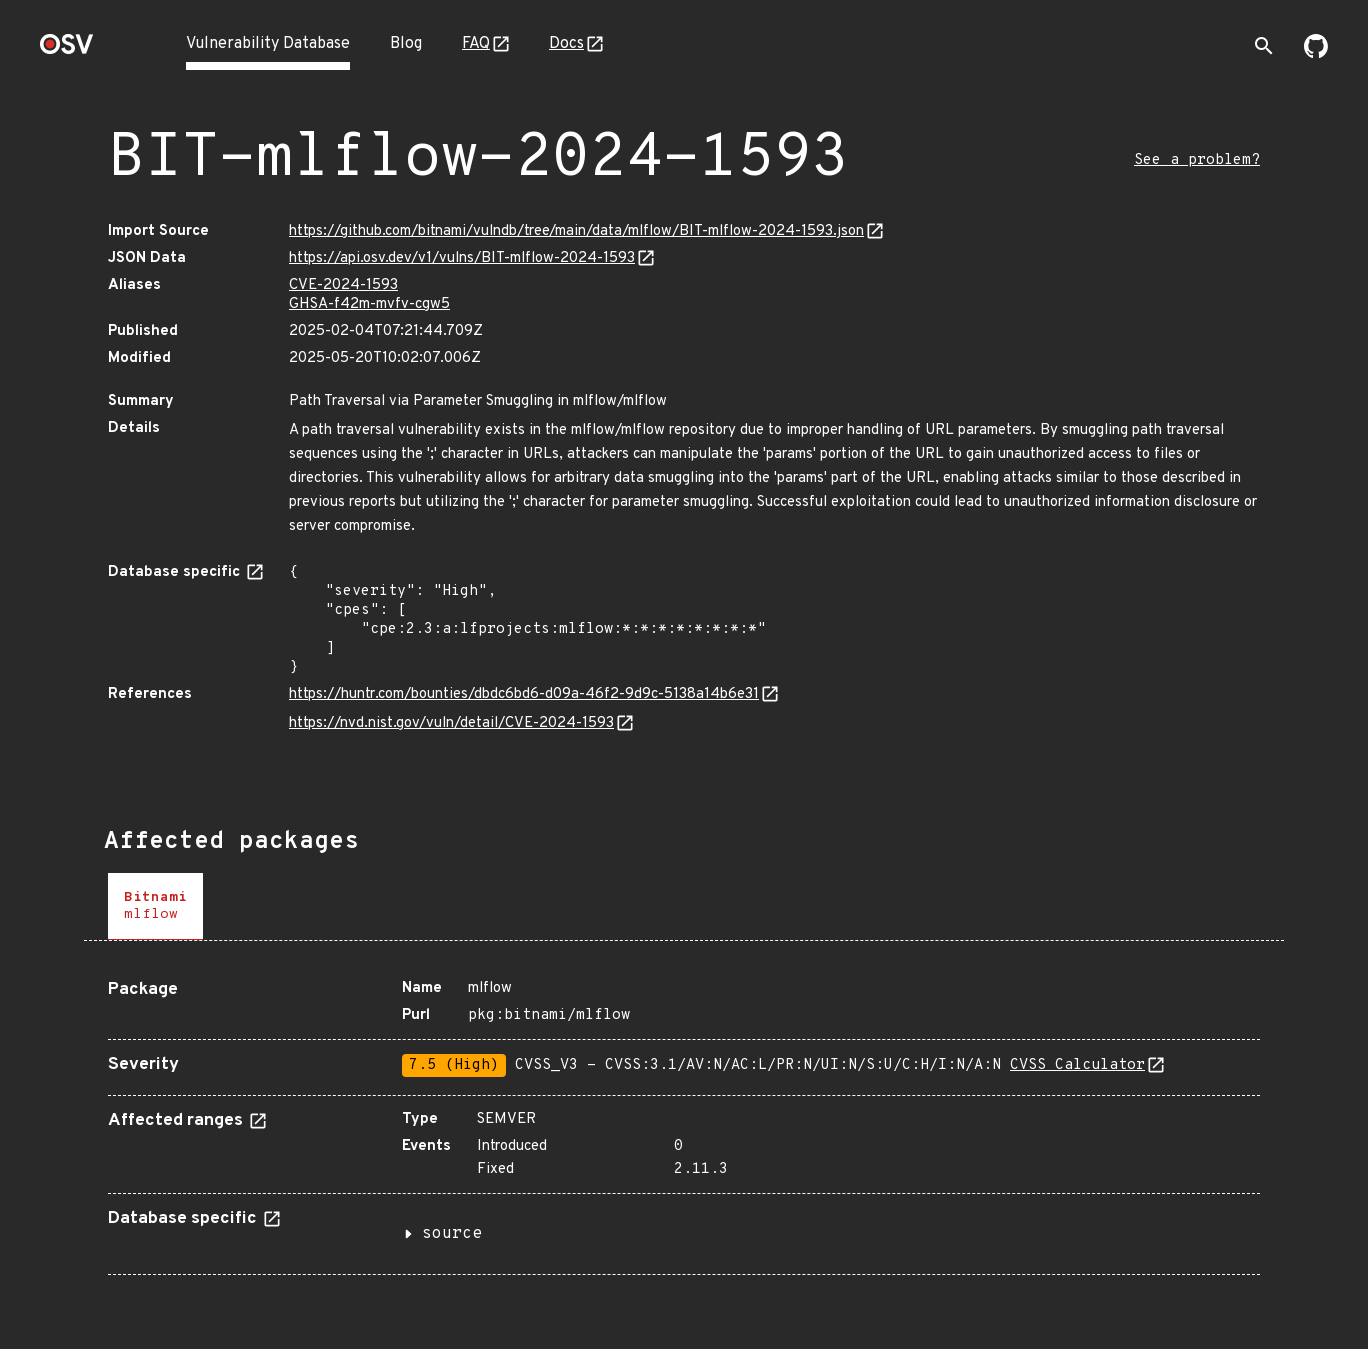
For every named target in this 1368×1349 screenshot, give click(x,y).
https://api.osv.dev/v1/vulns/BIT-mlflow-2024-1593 (462, 258)
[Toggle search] (1264, 46)
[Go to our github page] (1316, 54)
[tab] (155, 906)
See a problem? (1197, 160)
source (452, 1234)
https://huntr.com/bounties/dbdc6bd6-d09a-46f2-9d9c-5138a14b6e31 (524, 694)
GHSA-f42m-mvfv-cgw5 (369, 304)
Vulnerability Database (268, 44)
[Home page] (67, 50)
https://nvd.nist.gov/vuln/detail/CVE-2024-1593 (451, 723)
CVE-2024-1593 (343, 285)
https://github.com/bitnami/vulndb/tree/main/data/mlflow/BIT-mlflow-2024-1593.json (576, 231)
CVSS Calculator (1077, 1065)
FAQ (476, 44)
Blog (406, 44)
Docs (566, 44)
